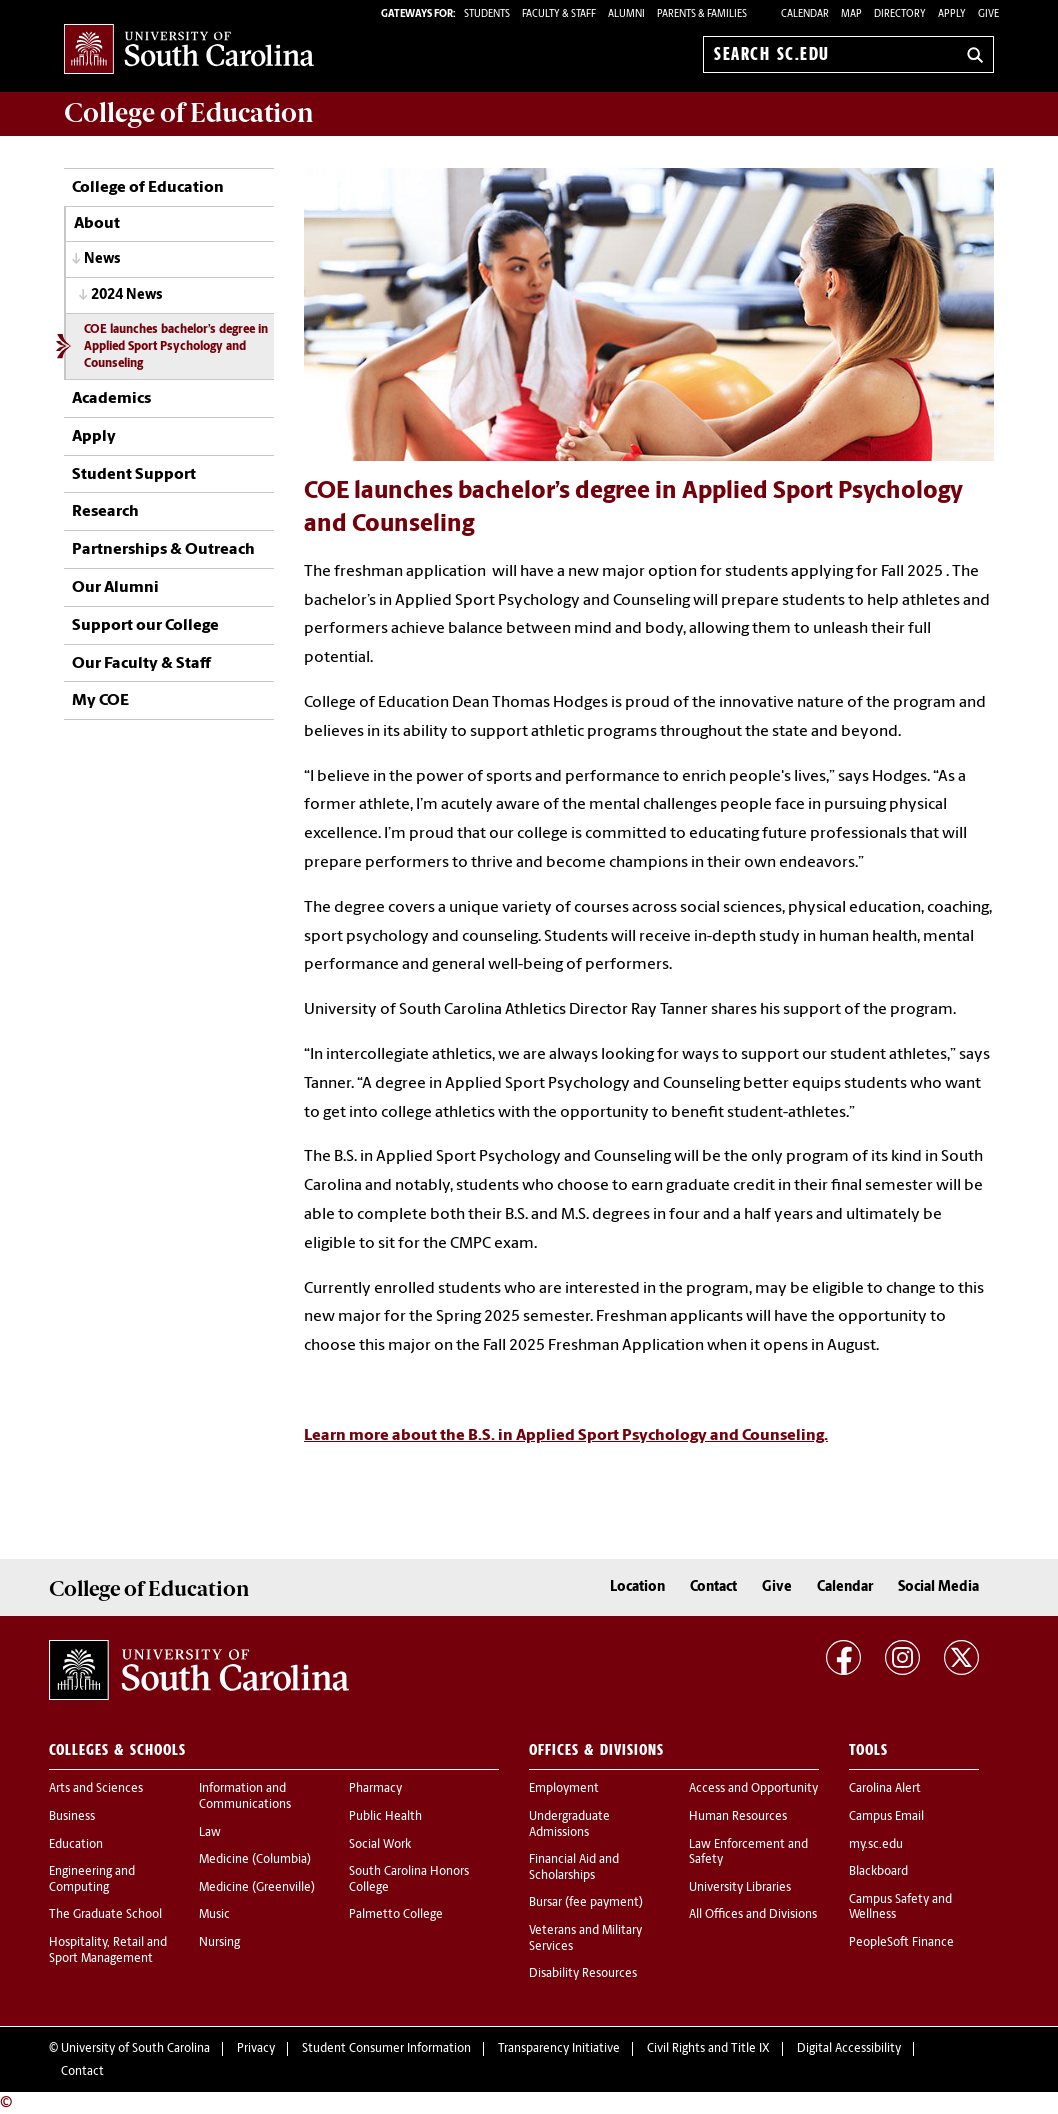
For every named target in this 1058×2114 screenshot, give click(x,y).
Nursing (219, 1943)
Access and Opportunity (753, 1789)
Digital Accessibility (849, 2049)
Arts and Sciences (96, 1789)
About (97, 224)
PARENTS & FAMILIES (702, 14)
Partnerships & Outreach (163, 550)
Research (105, 512)
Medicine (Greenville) (257, 1888)
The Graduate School (105, 1915)
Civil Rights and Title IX (708, 2049)
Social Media (938, 1587)
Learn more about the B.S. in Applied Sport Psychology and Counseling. (566, 1436)
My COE (100, 701)
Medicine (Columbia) (255, 1860)
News (102, 259)
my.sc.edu (876, 1845)
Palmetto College (396, 1915)
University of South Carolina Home (189, 50)
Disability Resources (583, 1974)
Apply (952, 14)
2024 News (126, 295)
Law (210, 1833)
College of (189, 113)
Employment (564, 1789)
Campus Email (886, 1817)
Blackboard (878, 1872)
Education (76, 1845)
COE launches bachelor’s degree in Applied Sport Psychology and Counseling (176, 347)
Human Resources (738, 1817)
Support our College (145, 626)
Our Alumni (115, 588)
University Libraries (740, 1888)
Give (988, 14)
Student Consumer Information (386, 2049)
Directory (900, 14)
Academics (111, 399)
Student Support (134, 475)
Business (72, 1817)
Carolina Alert (885, 1789)
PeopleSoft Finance (901, 1943)
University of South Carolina (135, 2049)
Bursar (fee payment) (586, 1903)
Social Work (380, 1845)
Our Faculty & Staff (141, 664)
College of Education (148, 188)
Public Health (385, 1817)
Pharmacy (375, 1789)
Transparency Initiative (559, 2049)
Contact (713, 1587)
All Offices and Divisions (753, 1915)
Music (214, 1915)
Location (637, 1587)
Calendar (805, 14)
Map (851, 14)
